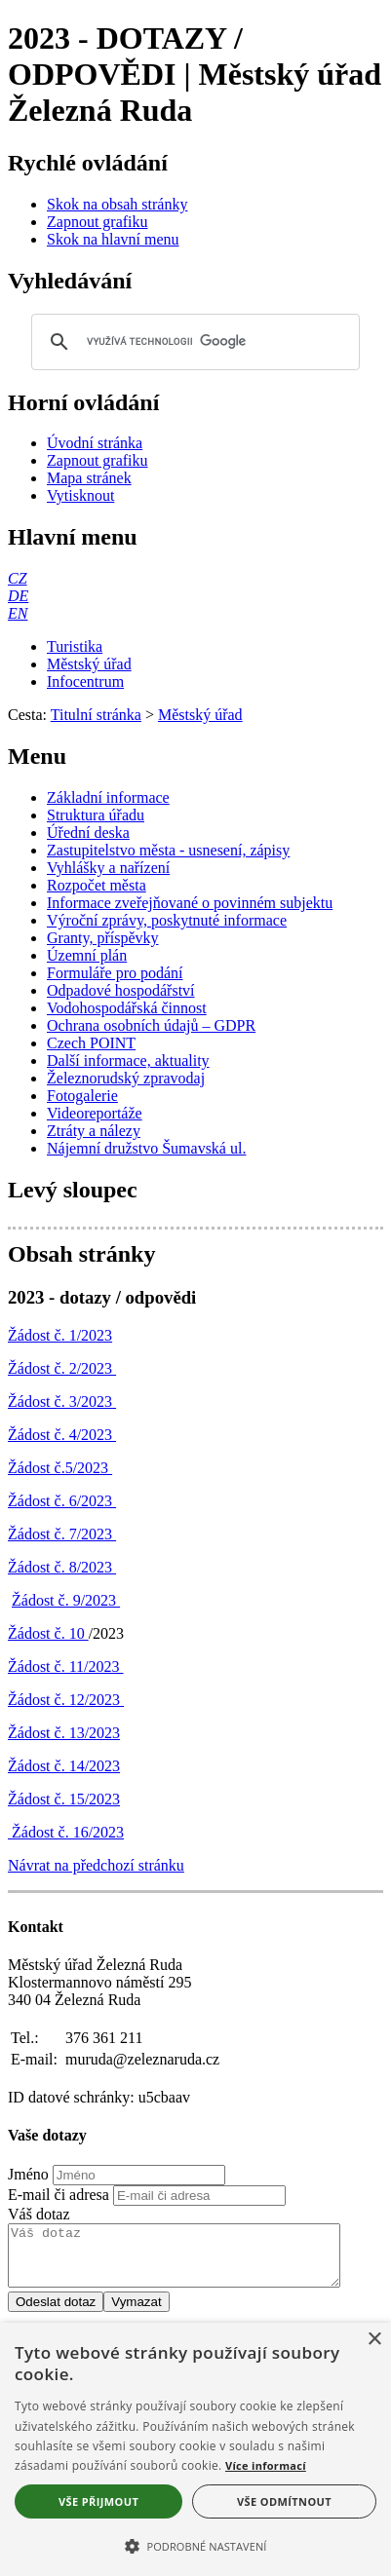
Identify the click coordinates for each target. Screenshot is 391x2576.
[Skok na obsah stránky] (117, 204)
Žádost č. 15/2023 (64, 1799)
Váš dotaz (39, 2214)
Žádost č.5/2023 (60, 1467)
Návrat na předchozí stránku (96, 1865)
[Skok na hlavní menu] (113, 239)
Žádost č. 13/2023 (64, 1732)
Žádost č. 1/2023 (60, 1335)
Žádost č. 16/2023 (66, 1832)
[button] (195, 2545)
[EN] (17, 613)
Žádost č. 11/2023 (66, 1666)
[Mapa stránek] (89, 478)
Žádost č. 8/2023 (62, 1567)
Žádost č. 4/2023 (62, 1434)
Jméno (28, 2174)
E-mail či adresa (58, 2194)
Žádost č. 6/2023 (62, 1501)
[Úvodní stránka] (94, 443)
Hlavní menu (72, 536)
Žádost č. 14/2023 (64, 1766)
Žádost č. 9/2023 (66, 1600)
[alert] (195, 2449)
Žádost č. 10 (48, 1633)
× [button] (374, 2339)
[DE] (18, 595)
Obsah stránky (81, 1254)
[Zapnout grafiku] (97, 221)
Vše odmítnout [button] (284, 2501)
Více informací (265, 2465)
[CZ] (17, 578)
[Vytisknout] (80, 495)
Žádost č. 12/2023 (66, 1699)
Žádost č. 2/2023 (62, 1368)
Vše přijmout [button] (98, 2501)
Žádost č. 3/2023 (62, 1401)
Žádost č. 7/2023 (62, 1534)
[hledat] (192, 342)
